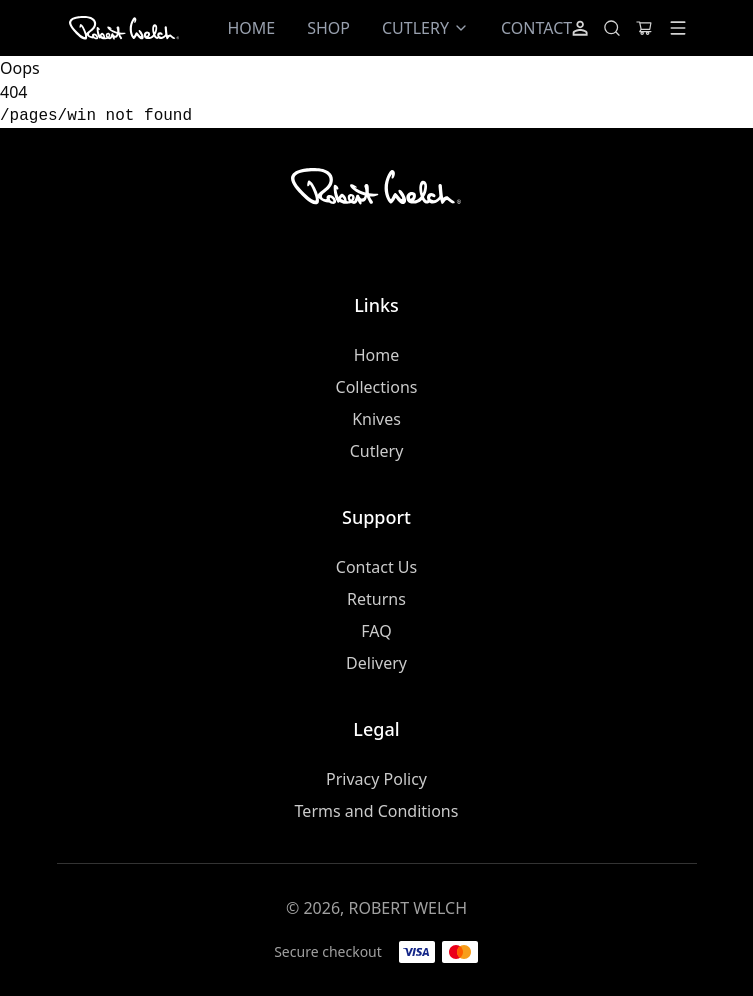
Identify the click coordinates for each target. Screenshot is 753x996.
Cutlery (377, 451)
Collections (377, 387)
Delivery (376, 663)
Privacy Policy (376, 779)
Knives (376, 419)
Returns (376, 599)
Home (377, 355)
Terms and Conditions (377, 811)
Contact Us (376, 567)
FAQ (376, 631)
